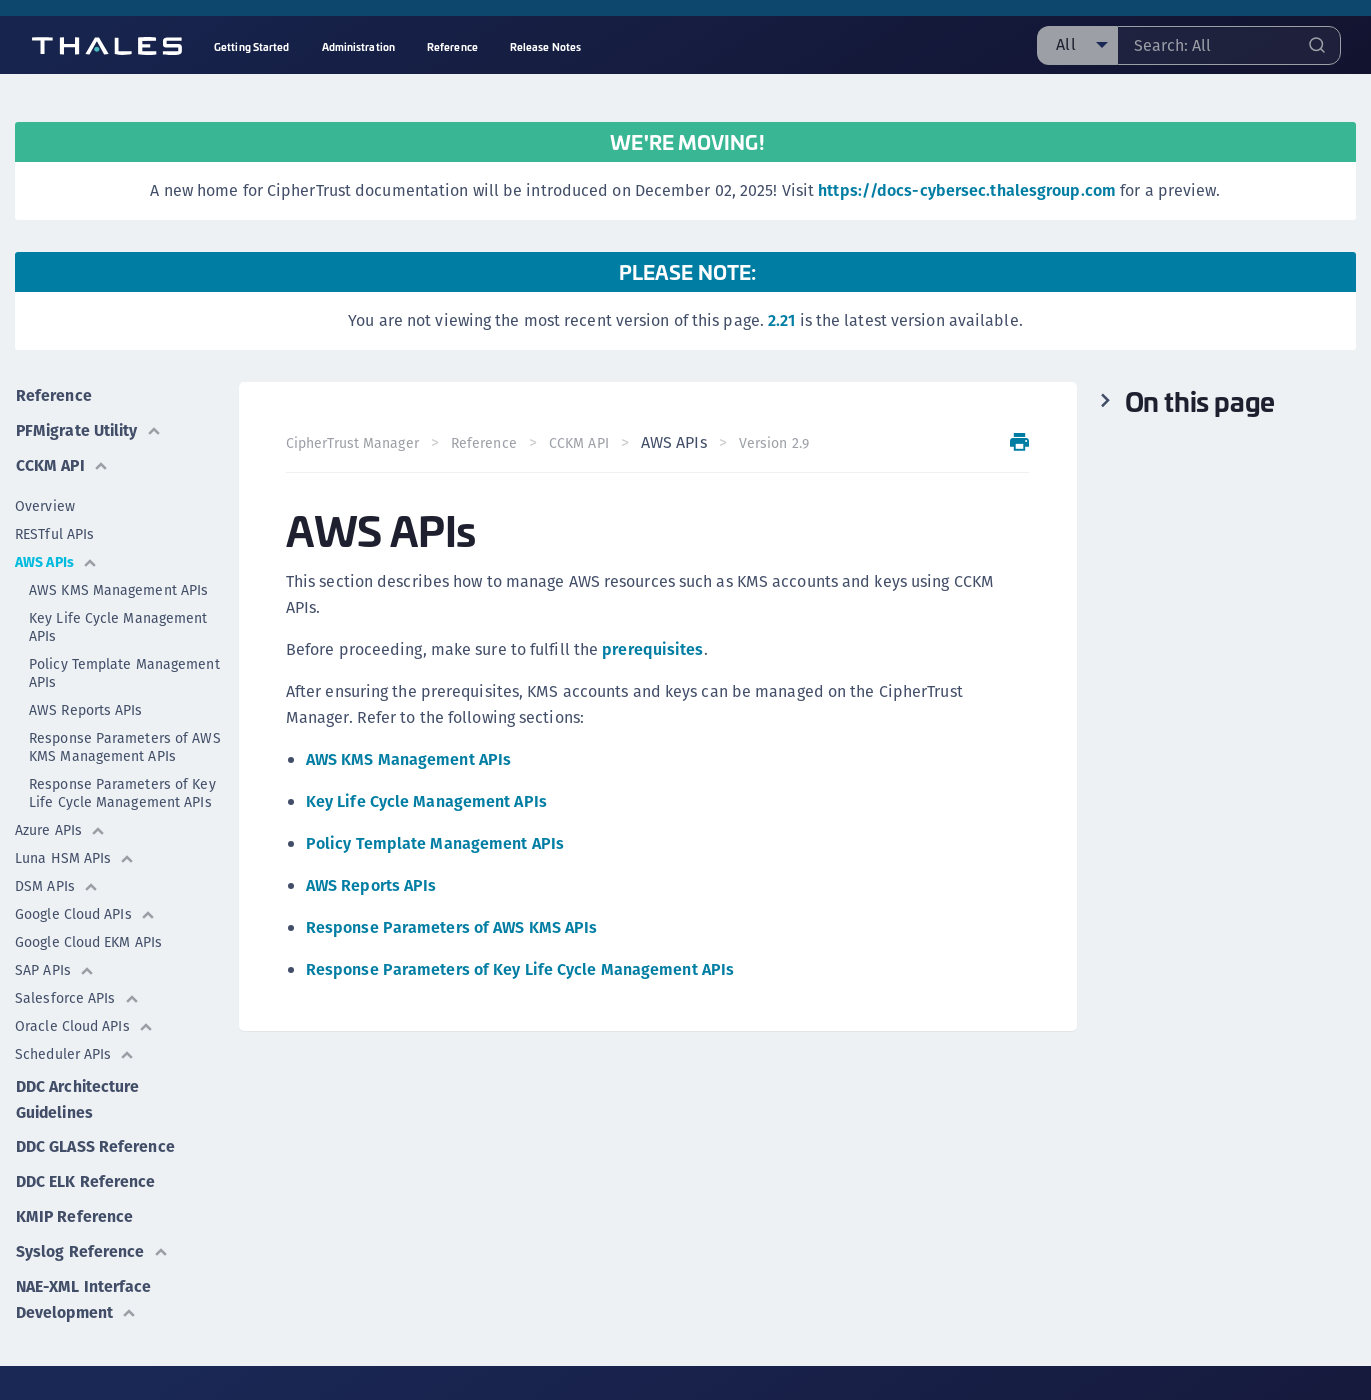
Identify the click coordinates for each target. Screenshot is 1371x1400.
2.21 (781, 320)
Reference (53, 394)
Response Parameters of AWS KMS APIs (453, 927)
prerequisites (653, 649)
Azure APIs (60, 827)
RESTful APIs (54, 531)
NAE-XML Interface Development (84, 1291)
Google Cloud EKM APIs (88, 939)
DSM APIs (57, 883)
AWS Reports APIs (86, 707)
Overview (45, 503)
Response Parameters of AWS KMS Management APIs (125, 744)
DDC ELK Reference (85, 1176)
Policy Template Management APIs (124, 670)
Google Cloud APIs (85, 911)
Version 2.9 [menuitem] (774, 443)
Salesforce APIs (77, 995)
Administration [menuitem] (358, 46)
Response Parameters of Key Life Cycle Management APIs (122, 790)
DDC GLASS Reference (94, 1142)
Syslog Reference (91, 1244)
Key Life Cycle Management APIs (118, 624)
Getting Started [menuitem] (252, 46)
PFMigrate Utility (90, 428)
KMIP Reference (74, 1210)
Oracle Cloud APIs (84, 1023)
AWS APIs (56, 559)
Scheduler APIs (75, 1051)
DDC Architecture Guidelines (77, 1095)
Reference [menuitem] (452, 46)
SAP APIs (55, 967)
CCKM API (62, 462)
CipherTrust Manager (353, 443)
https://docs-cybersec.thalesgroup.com (967, 190)
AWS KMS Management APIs (118, 587)
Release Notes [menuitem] (545, 46)
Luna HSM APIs (75, 855)
